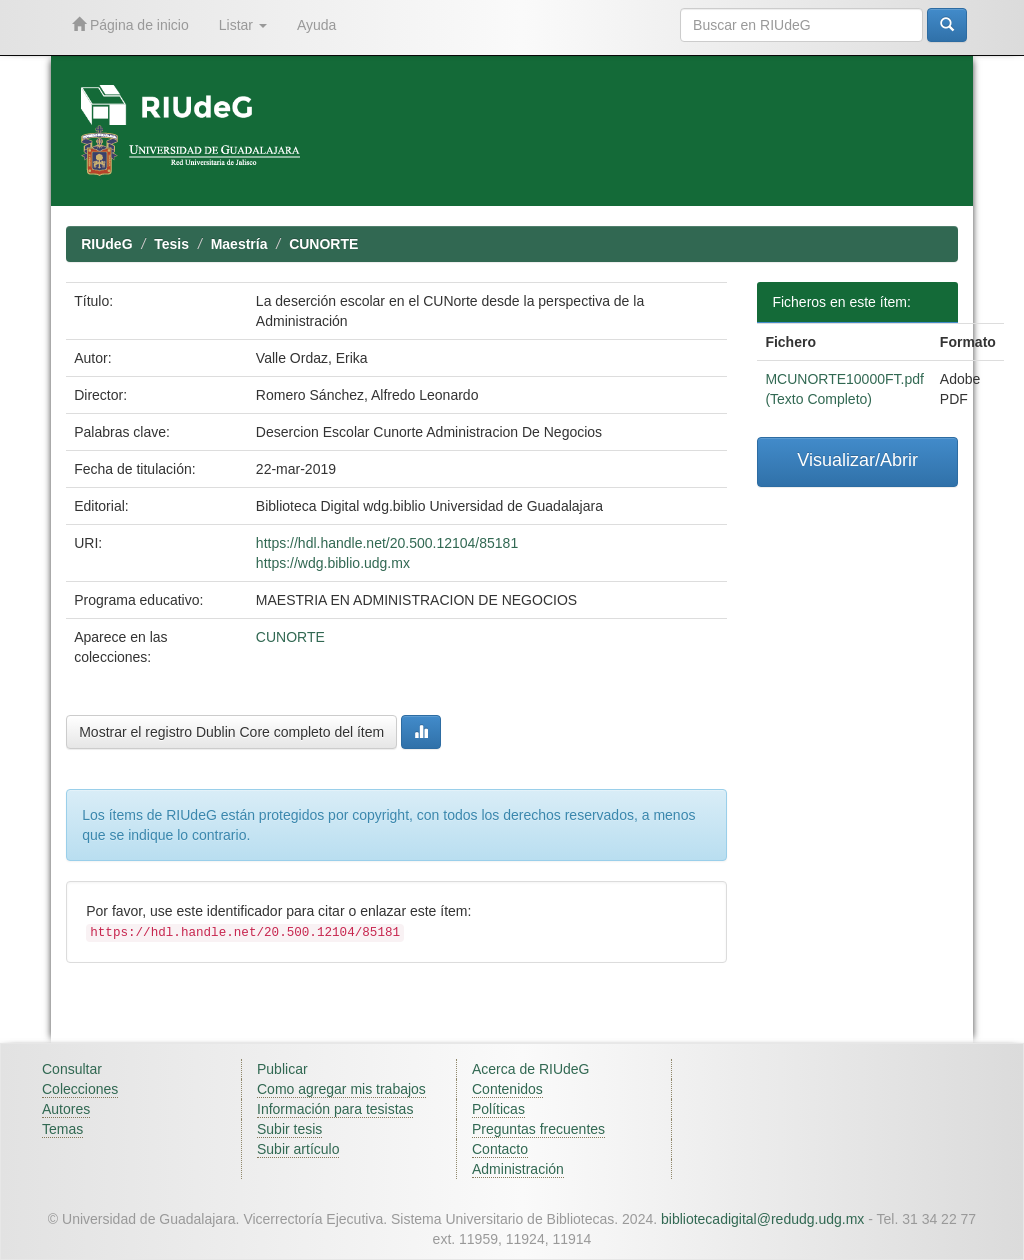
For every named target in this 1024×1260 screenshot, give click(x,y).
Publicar (282, 1069)
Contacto (500, 1149)
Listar (243, 25)
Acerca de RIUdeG (531, 1069)
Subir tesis (289, 1129)
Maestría (239, 244)
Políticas (498, 1109)
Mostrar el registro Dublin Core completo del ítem (231, 732)
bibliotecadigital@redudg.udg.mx (762, 1219)
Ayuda (316, 25)
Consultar (72, 1069)
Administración (518, 1169)
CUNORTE (323, 244)
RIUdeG (106, 244)
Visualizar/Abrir (857, 460)
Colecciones (80, 1089)
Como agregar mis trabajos (341, 1089)
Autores (66, 1109)
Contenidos (507, 1089)
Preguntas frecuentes (538, 1129)
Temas (62, 1129)
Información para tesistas (335, 1109)
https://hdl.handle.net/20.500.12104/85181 (387, 543)
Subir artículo (298, 1149)
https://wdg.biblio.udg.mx (333, 563)
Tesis (171, 244)
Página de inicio (130, 24)
